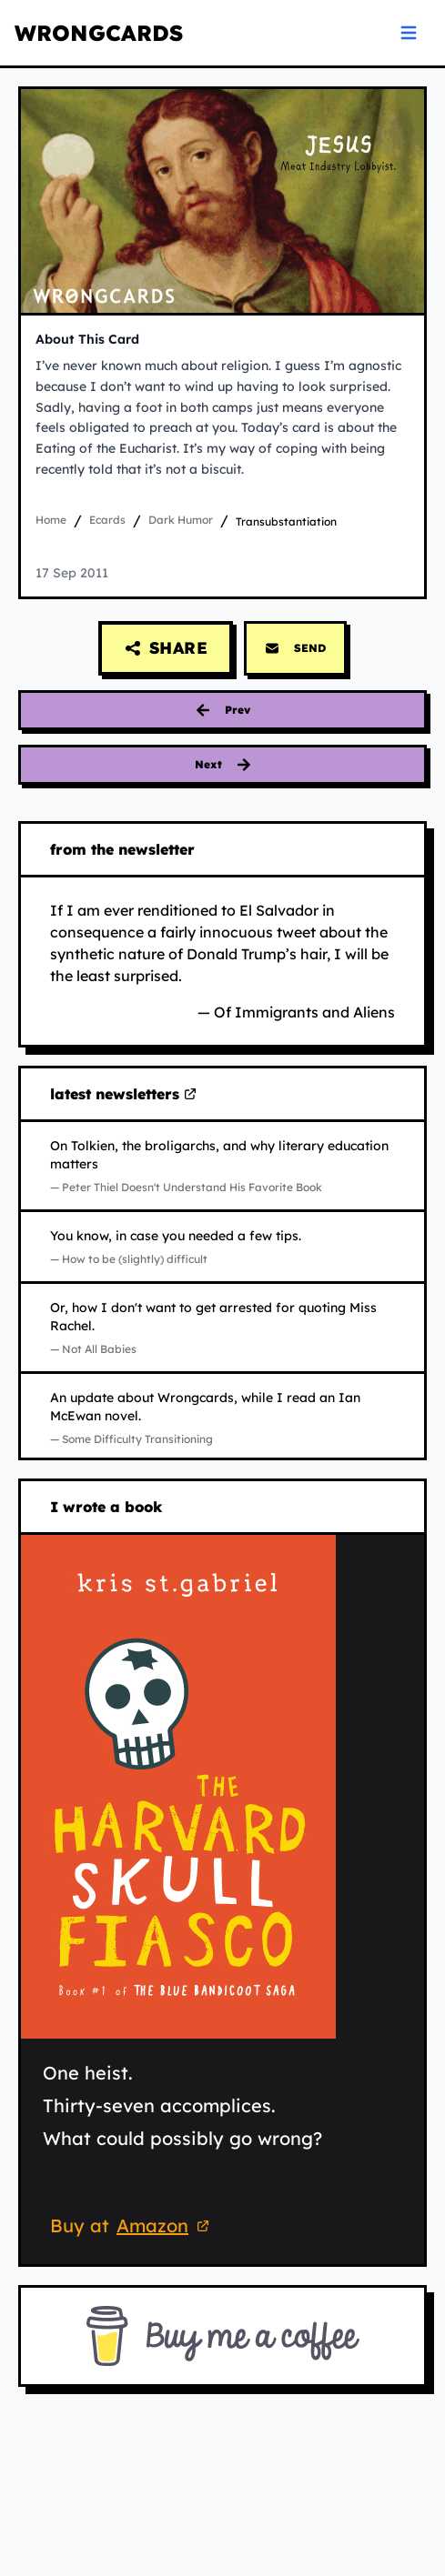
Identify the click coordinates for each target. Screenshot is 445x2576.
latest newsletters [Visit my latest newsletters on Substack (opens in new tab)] (123, 1095)
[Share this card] (165, 648)
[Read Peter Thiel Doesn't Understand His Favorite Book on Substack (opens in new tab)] (222, 1166)
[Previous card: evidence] (222, 710)
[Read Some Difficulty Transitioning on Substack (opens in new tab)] (222, 1417)
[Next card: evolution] (222, 765)
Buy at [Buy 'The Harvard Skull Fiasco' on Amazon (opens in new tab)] (132, 2227)
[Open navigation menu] (408, 33)
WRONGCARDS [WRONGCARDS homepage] (99, 33)
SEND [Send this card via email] (295, 648)
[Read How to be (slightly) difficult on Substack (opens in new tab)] (222, 1247)
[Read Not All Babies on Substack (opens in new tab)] (222, 1327)
